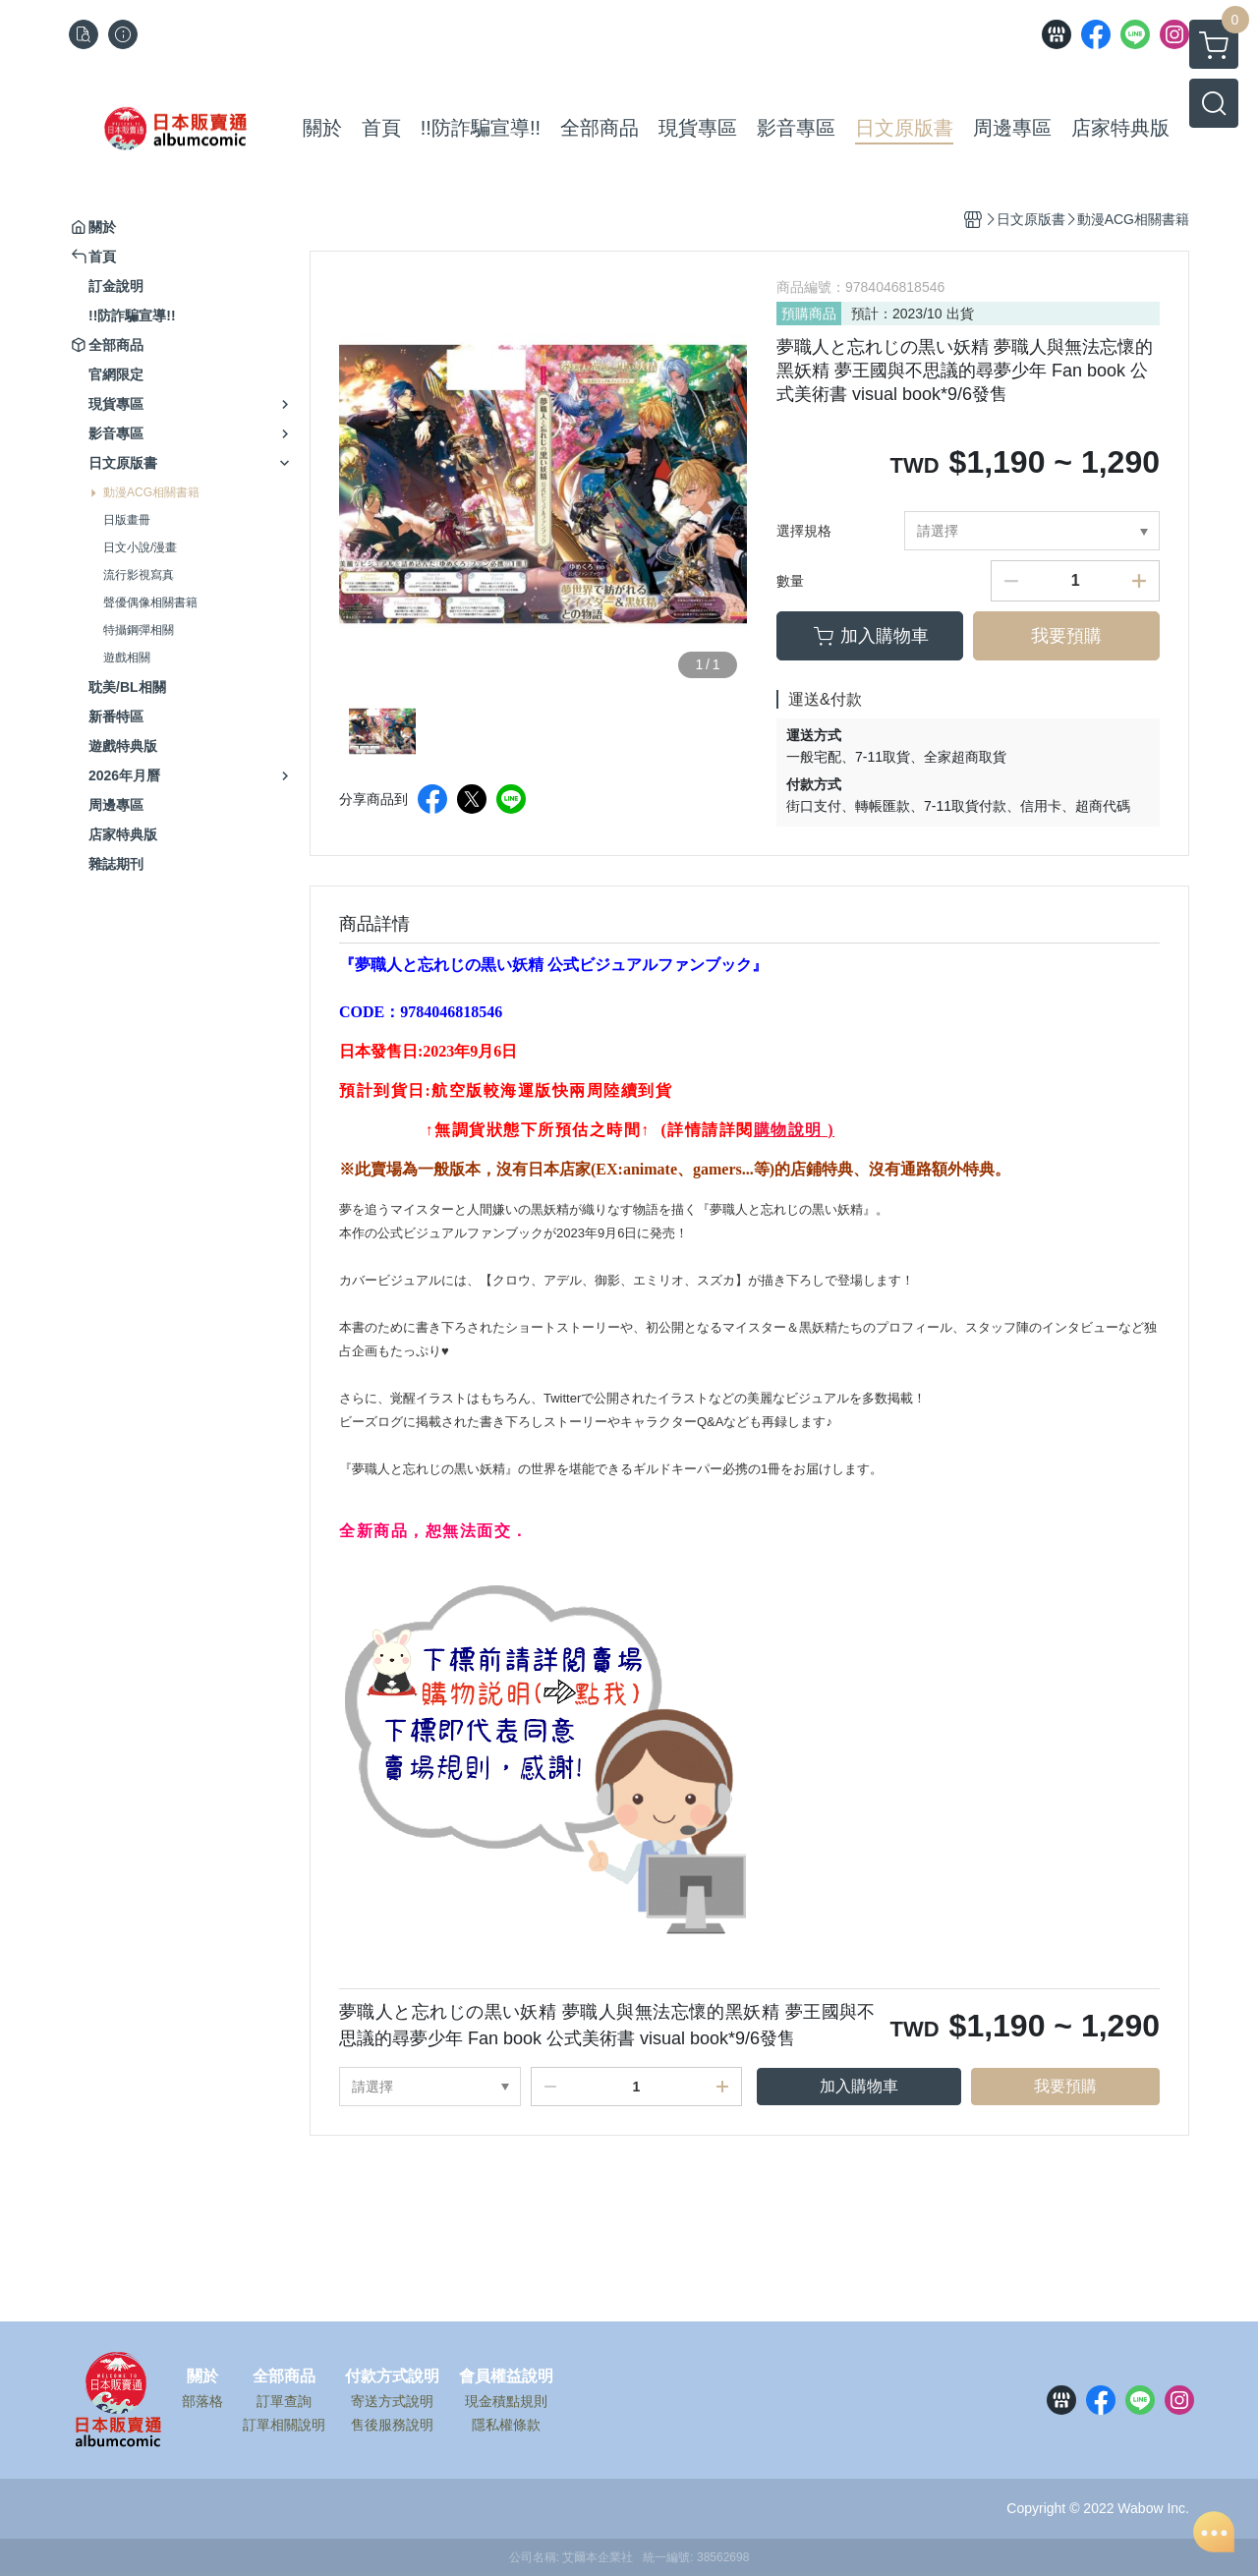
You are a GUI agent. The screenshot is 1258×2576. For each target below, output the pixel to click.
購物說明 (788, 1129)
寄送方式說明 (392, 2401)
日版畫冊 (126, 520)
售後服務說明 (392, 2425)
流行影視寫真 (138, 575)
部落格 (202, 2401)
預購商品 (808, 313)
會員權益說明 (506, 2376)
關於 (202, 2376)
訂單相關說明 (284, 2425)
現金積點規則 (506, 2401)
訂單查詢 (284, 2401)
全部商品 (284, 2376)
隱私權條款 (506, 2425)
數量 (790, 581)
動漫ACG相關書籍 (151, 492)
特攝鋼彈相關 (138, 630)
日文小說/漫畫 (140, 547)
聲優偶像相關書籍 (150, 602)
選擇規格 (803, 531)
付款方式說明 (392, 2376)
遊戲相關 (126, 657)
